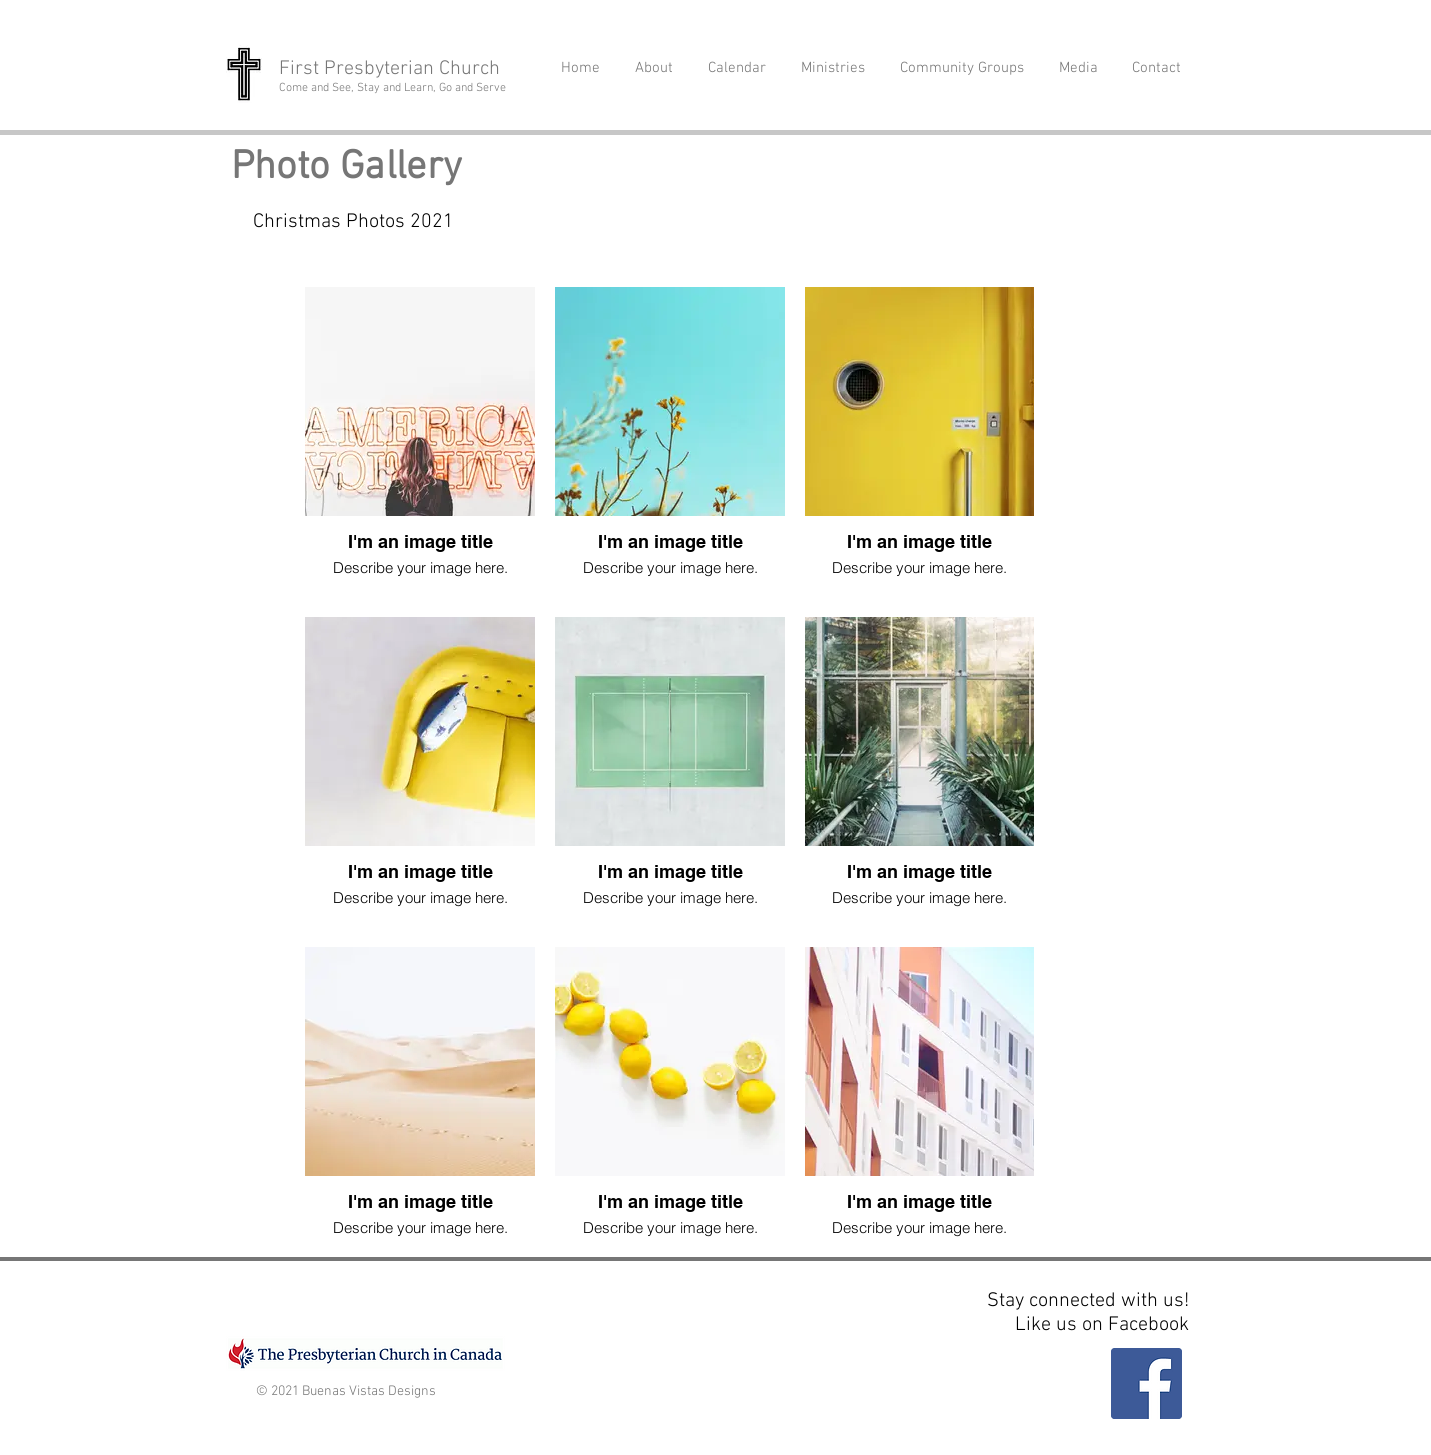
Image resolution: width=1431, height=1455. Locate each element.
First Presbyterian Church (389, 69)
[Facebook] (1146, 1383)
